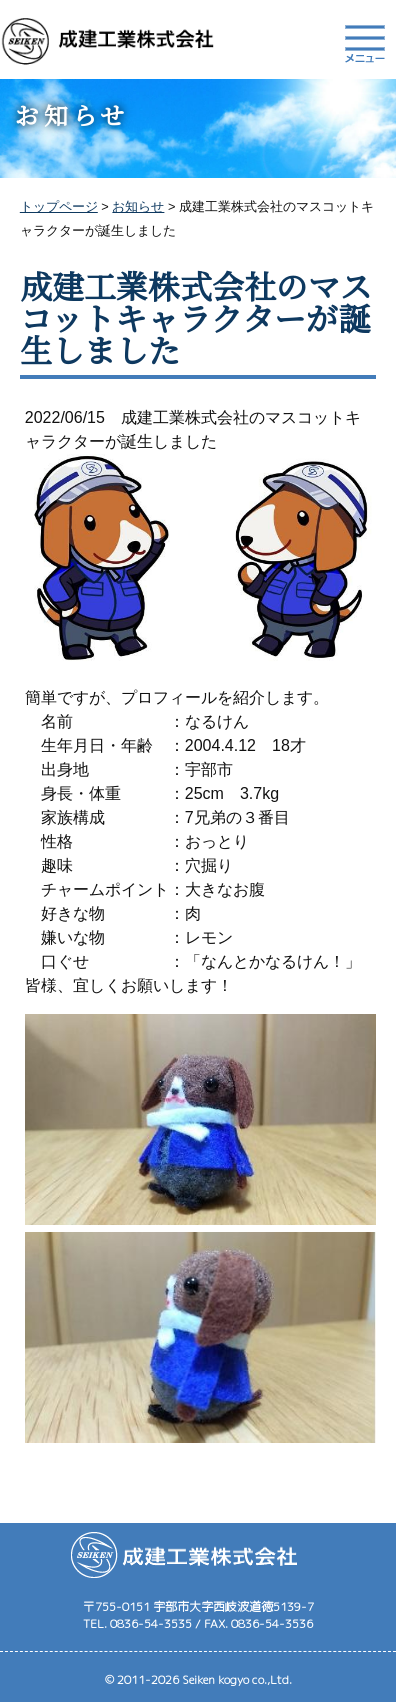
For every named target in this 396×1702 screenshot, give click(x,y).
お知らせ (138, 206)
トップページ (59, 206)
